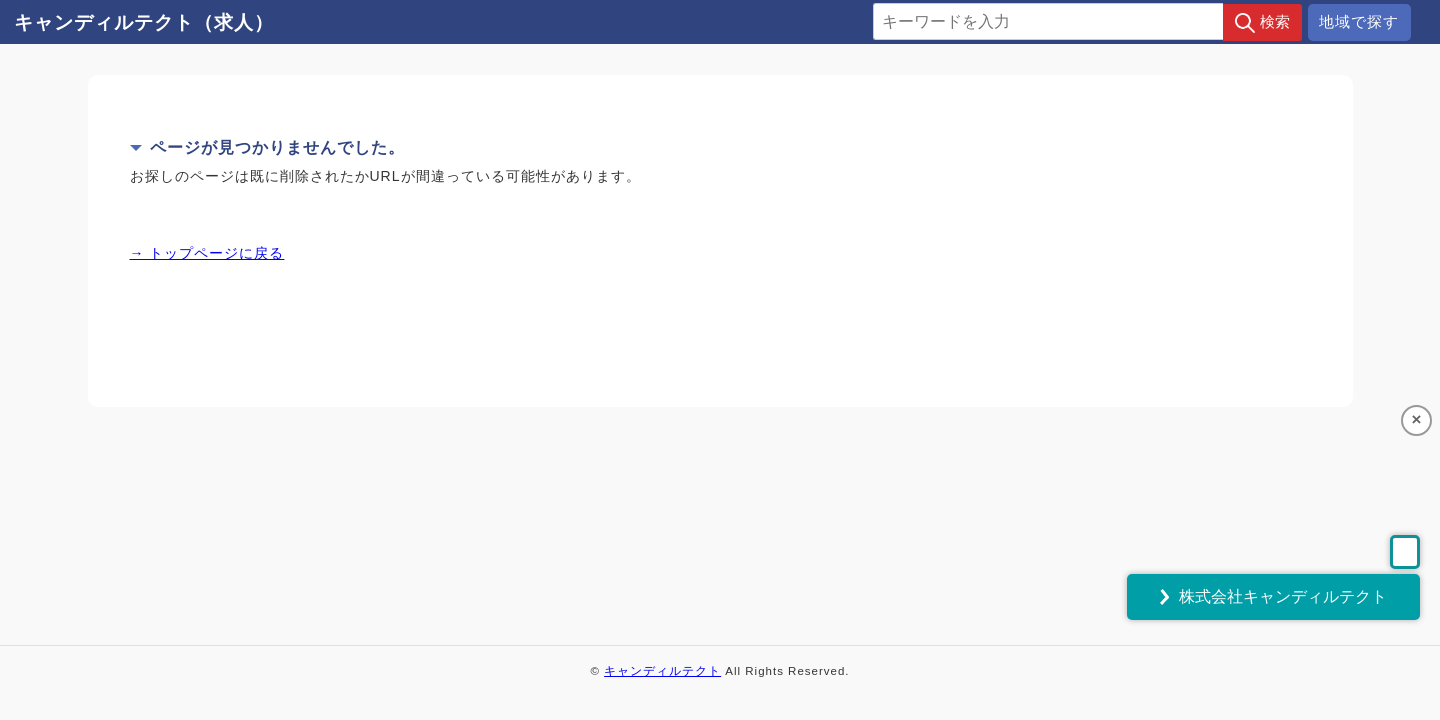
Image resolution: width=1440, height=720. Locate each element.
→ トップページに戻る (207, 253)
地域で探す (1359, 22)
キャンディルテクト (662, 671)
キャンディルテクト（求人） (144, 22)
